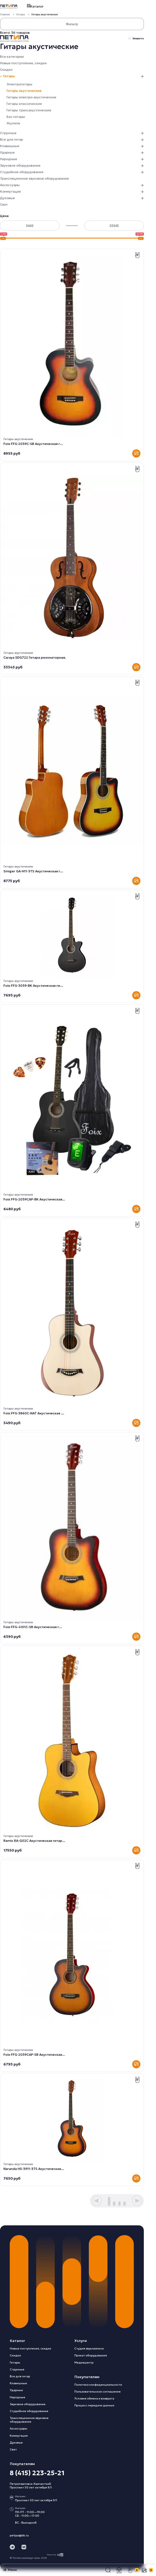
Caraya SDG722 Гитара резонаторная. (34, 657)
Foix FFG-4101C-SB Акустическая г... (32, 1627)
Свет (4, 204)
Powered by (55, 2554)
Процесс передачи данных (94, 2405)
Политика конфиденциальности (98, 2384)
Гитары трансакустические (28, 110)
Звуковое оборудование (20, 165)
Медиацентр (83, 2362)
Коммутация (10, 191)
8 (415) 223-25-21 (37, 2473)
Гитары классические (24, 104)
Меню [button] (10, 2570)
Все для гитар (11, 139)
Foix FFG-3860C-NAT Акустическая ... (33, 1413)
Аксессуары (10, 185)
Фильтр (72, 24)
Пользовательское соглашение (97, 2391)
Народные (8, 159)
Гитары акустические (24, 91)
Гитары (20, 14)
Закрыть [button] (136, 38)
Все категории (12, 56)
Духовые (7, 198)
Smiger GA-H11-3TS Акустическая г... (33, 871)
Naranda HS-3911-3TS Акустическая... (33, 2169)
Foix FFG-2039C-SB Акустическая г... (33, 444)
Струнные (8, 133)
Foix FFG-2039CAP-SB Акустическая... (34, 2054)
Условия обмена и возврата (94, 2398)
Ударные (7, 152)
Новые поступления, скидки (23, 63)
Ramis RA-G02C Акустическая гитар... (34, 1841)
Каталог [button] (35, 6)
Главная (5, 14)
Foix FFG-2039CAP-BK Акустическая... (34, 1199)
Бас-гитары (15, 117)
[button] (108, 2570)
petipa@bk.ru (19, 2535)
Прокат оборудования (90, 2355)
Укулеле (13, 123)
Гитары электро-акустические (31, 97)
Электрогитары (19, 84)
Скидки (6, 69)
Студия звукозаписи (89, 2348)
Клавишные (9, 146)
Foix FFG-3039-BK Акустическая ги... (33, 985)
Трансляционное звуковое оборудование (34, 178)
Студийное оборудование (21, 172)
